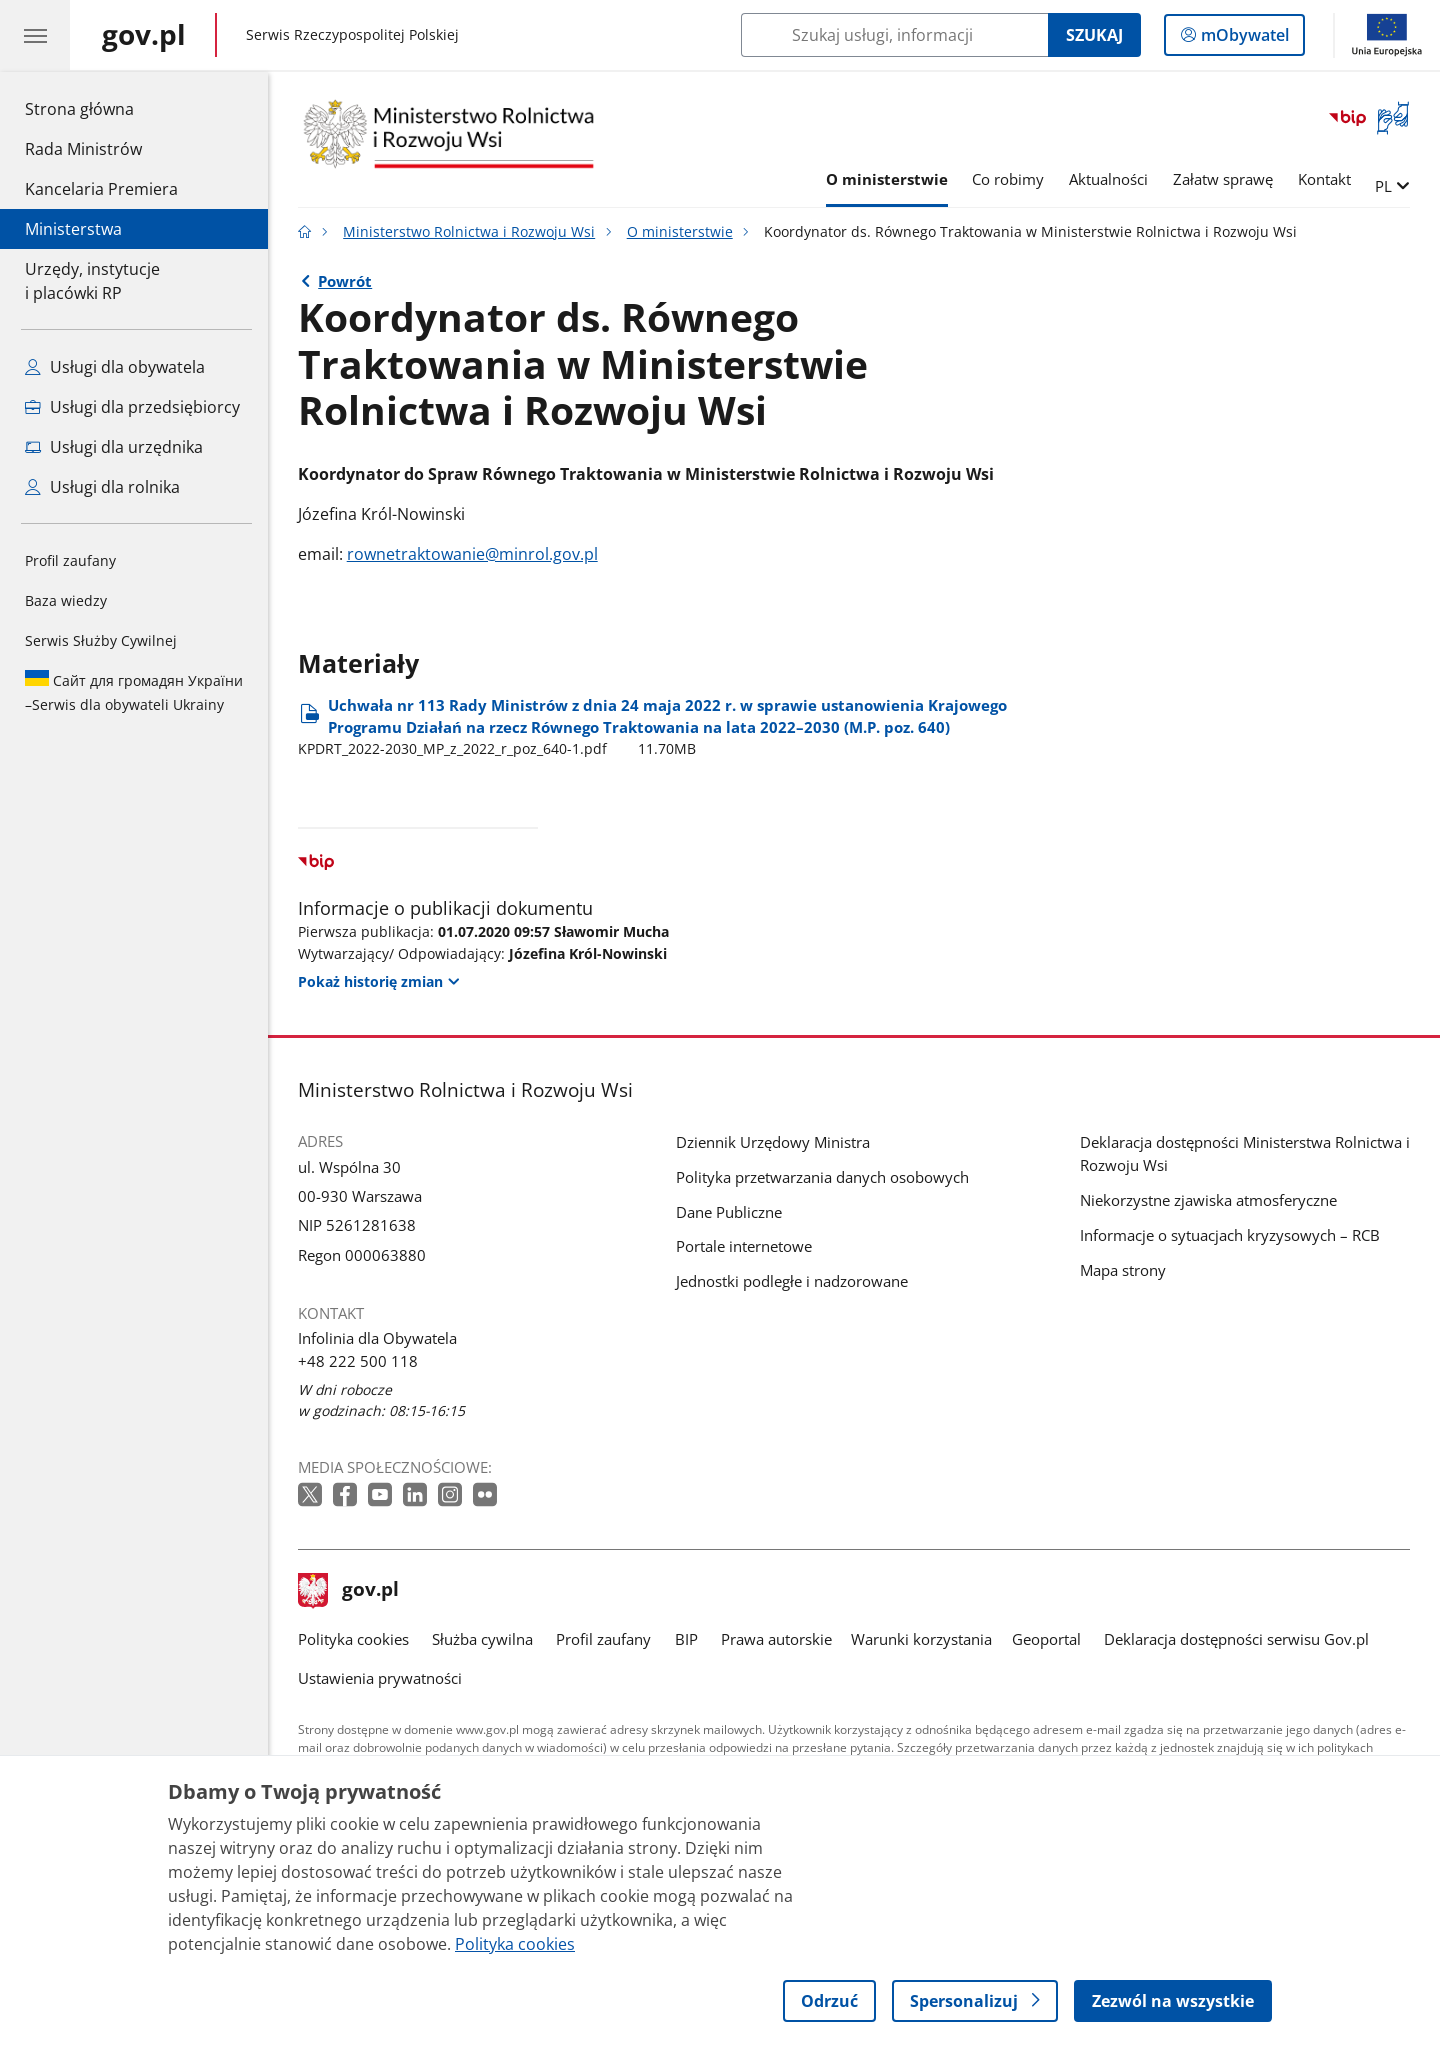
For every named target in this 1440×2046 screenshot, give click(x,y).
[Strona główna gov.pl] (144, 35)
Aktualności (1108, 179)
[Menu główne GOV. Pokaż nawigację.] (35, 35)
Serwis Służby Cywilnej (101, 640)
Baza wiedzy (66, 600)
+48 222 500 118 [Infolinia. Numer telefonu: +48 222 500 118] (358, 1361)
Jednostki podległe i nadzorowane (792, 1281)
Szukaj (1094, 35)
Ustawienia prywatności (380, 1678)
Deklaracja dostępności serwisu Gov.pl (1236, 1639)
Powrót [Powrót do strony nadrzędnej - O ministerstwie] (345, 281)
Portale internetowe (744, 1246)
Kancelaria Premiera (101, 189)
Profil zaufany (70, 560)
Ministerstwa (73, 229)
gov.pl (349, 1591)
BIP (686, 1639)
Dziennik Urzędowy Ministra (773, 1142)
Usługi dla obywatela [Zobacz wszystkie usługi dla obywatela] (115, 367)
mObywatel (1243, 39)
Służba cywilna (482, 1639)
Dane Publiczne (729, 1212)
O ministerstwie (887, 179)
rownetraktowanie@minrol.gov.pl (472, 554)
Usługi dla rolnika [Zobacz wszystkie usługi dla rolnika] (102, 487)
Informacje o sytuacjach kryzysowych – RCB (1230, 1235)
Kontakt (1324, 179)
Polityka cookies (353, 1639)
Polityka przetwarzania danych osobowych (822, 1177)
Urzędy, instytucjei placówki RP (92, 281)
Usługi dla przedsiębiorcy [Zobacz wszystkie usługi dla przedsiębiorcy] (132, 407)
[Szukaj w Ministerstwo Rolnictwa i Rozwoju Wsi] (894, 35)
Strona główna (101, 108)
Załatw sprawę (1223, 179)
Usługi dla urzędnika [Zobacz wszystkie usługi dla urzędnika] (114, 447)
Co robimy (1008, 179)
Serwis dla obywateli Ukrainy (134, 692)
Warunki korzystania (921, 1639)
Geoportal (1046, 1639)
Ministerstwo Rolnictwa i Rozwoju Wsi (469, 232)
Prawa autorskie (776, 1639)
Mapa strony (1123, 1270)
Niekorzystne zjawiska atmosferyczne (1208, 1200)
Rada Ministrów (83, 149)
